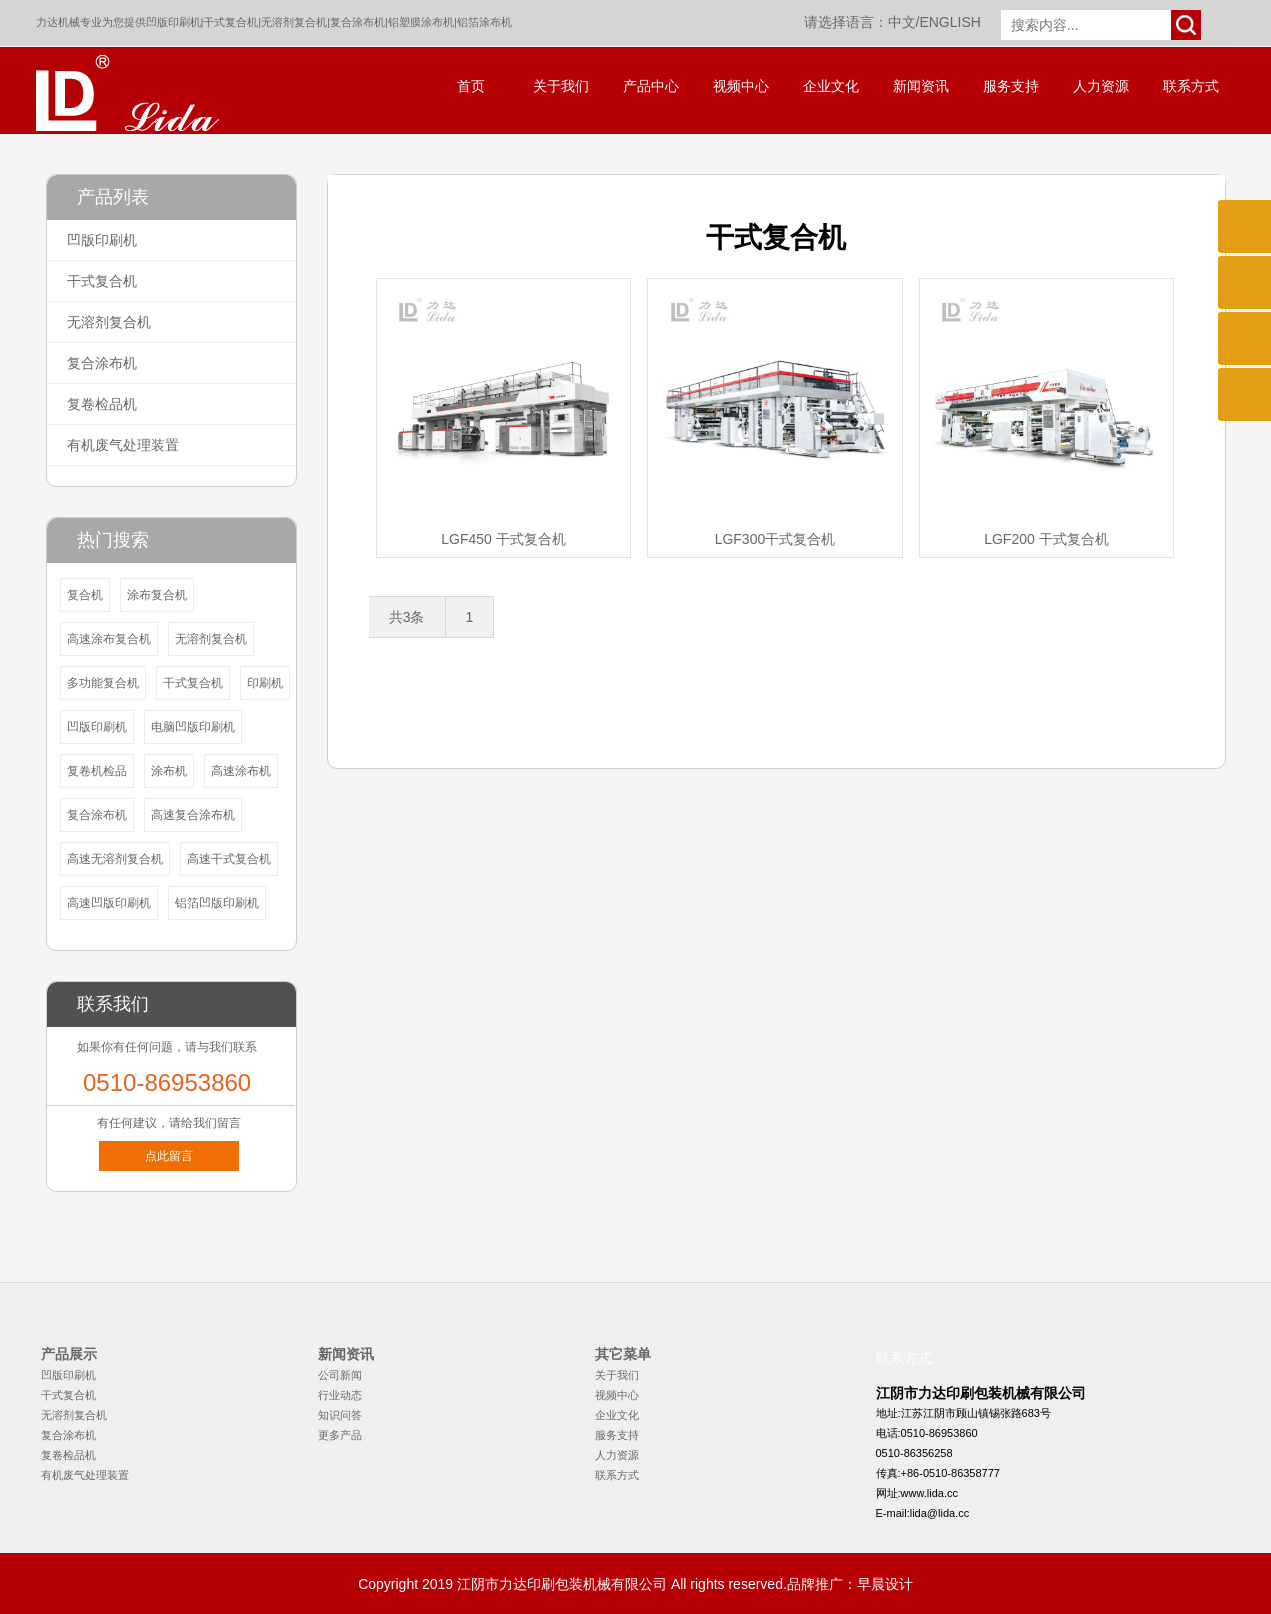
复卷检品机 (102, 404)
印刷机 (265, 683)
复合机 (85, 595)
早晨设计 (885, 1584)
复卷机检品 (97, 771)
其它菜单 (623, 1354)
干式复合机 (230, 22)
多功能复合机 (103, 683)
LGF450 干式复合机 (503, 539)
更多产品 (340, 1435)
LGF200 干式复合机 (1046, 539)
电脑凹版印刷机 (193, 727)
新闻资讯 (921, 86)
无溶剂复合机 (294, 22)
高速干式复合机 (229, 859)
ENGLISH (949, 22)
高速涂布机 (241, 771)
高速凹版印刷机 (109, 903)
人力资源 (1101, 86)
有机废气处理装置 (123, 445)
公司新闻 (340, 1375)
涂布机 (169, 771)
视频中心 (741, 86)
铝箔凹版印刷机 (217, 903)
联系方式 (1191, 86)
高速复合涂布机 (193, 815)
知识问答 (340, 1415)
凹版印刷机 (173, 22)
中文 (902, 22)
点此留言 (169, 1156)
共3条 (407, 617)
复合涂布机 (357, 22)
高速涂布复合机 (109, 639)
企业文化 (831, 86)
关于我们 (561, 86)
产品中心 (651, 86)
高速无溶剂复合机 (115, 859)
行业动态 (340, 1395)
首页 (471, 86)
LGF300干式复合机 (775, 539)
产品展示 (69, 1354)
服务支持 (1011, 86)
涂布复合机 (157, 595)
